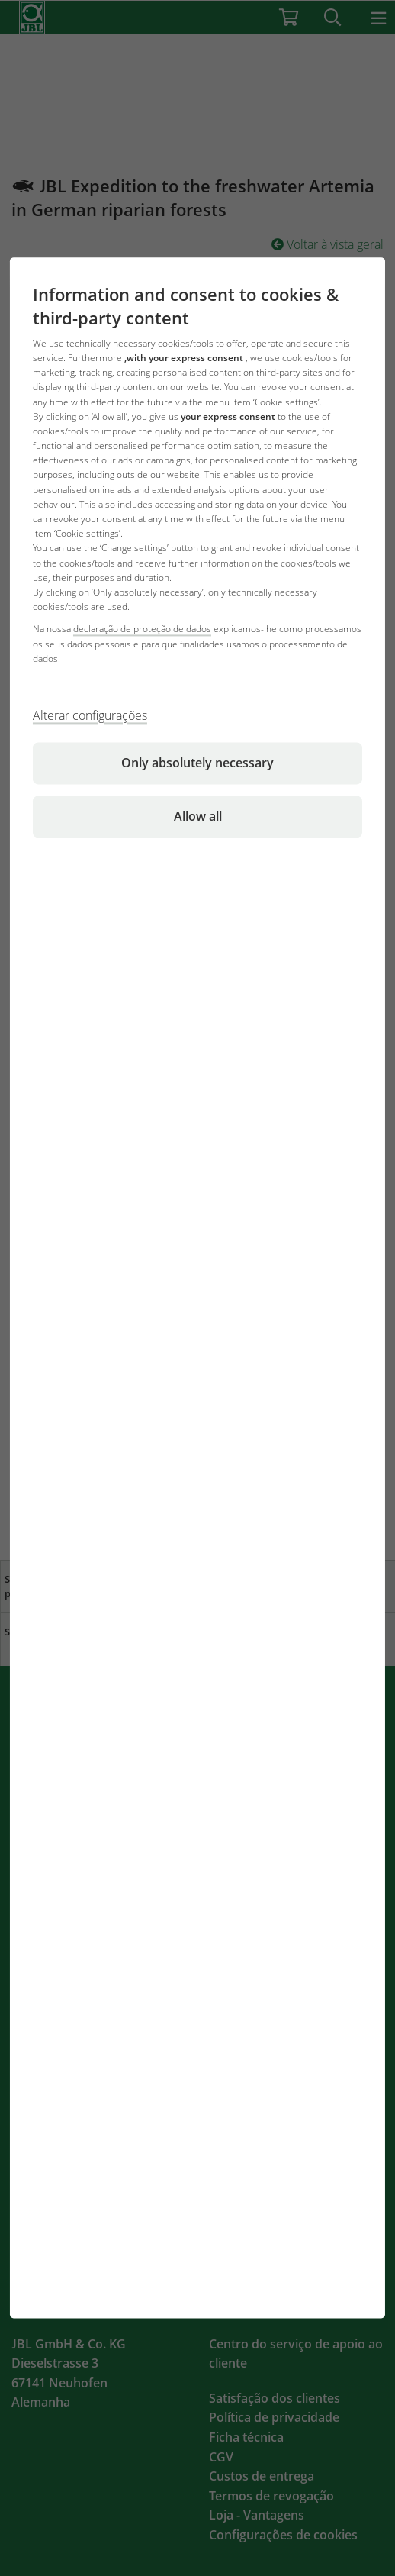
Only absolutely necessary (197, 762)
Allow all (198, 816)
